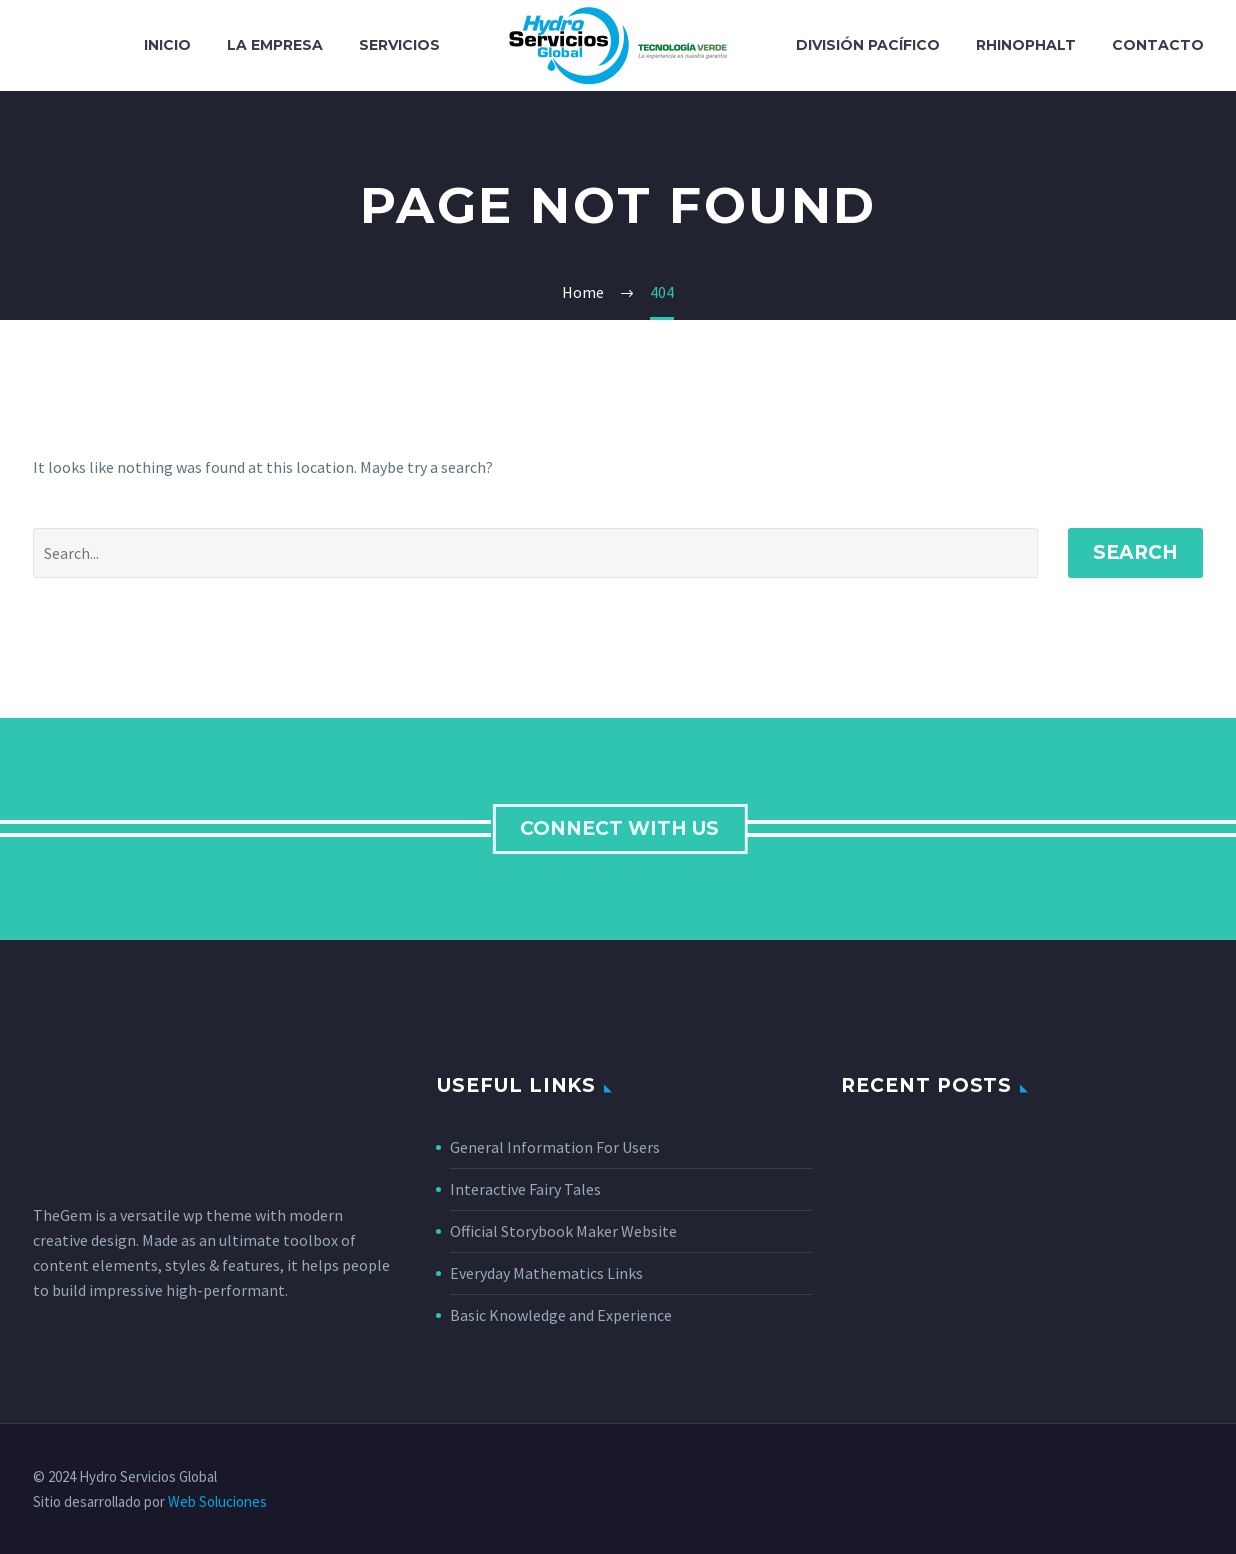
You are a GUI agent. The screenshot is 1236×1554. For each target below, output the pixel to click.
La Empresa (275, 45)
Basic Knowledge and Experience (561, 1315)
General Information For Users (555, 1147)
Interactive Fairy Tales (525, 1189)
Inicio (167, 45)
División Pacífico (868, 45)
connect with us (622, 828)
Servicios (399, 45)
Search (1135, 552)
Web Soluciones (217, 1501)
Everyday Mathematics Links (546, 1273)
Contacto (1158, 45)
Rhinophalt (1026, 45)
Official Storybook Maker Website (563, 1231)
